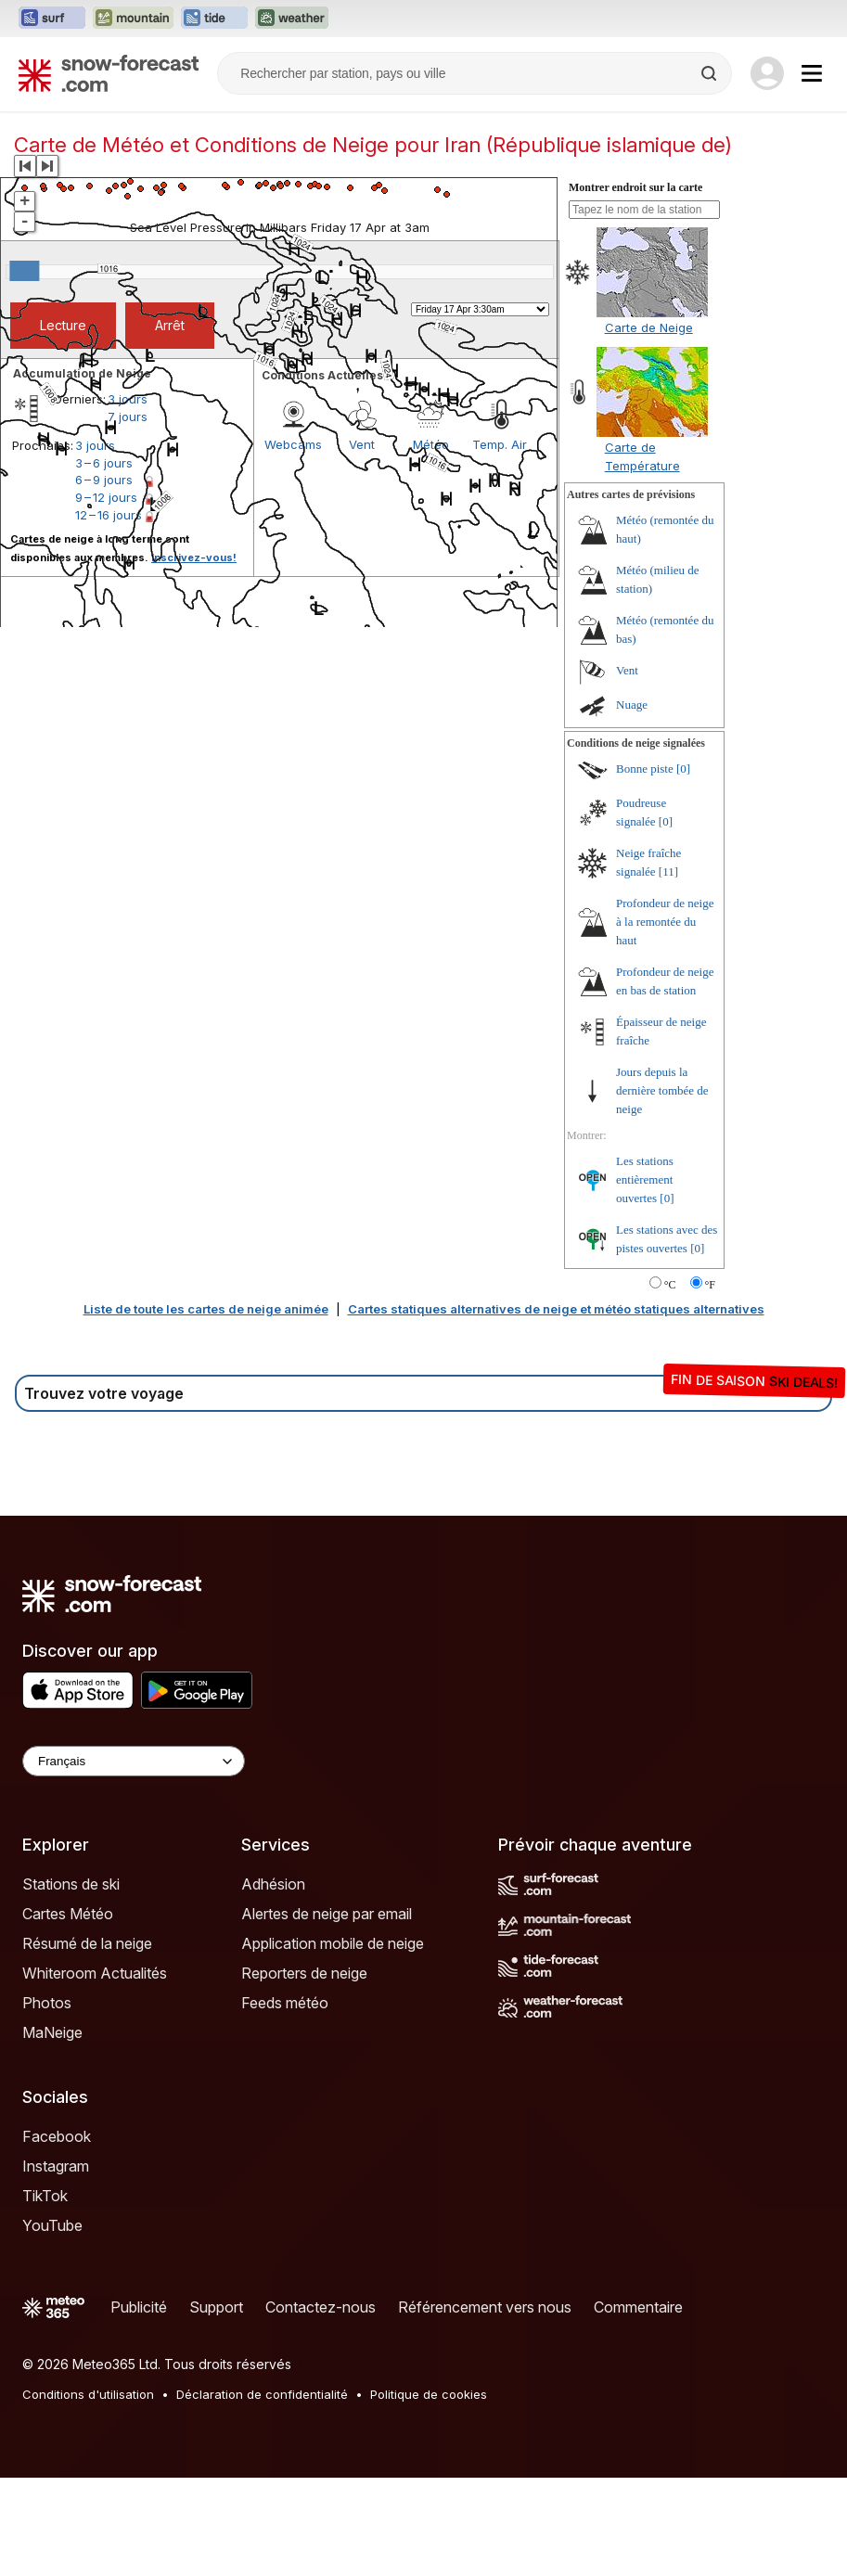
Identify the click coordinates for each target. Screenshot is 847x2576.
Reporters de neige (304, 1973)
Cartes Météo (67, 1913)
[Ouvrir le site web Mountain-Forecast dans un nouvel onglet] (133, 18)
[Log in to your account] (767, 73)
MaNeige (52, 2032)
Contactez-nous (320, 2307)
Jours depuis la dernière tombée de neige (662, 1090)
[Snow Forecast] (109, 73)
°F (710, 1284)
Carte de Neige (649, 327)
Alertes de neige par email (326, 1913)
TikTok (45, 2195)
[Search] (710, 73)
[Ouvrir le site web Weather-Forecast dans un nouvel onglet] (291, 18)
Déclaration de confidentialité (262, 2394)
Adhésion (273, 1884)
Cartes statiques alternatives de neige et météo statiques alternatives (556, 1308)
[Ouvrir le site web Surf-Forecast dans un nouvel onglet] (52, 18)
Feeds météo (284, 2002)
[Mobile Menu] (811, 73)
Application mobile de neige (332, 1943)
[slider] (24, 271)
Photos (46, 2002)
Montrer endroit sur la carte (635, 187)
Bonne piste (645, 768)
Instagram (55, 2166)
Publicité (138, 2307)
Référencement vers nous (484, 2307)
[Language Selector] (133, 1761)
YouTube (52, 2225)
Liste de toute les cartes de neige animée (205, 1308)
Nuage (632, 704)
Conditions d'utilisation (88, 2394)
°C (670, 1284)
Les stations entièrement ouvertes (645, 1179)
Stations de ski (71, 1884)
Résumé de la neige (87, 1943)
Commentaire (638, 2307)
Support (216, 2307)
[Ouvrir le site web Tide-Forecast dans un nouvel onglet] (214, 18)
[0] (683, 768)
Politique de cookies (428, 2394)
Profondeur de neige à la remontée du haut (664, 921)
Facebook (56, 2136)
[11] (668, 871)
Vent (627, 670)
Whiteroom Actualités (94, 1973)
